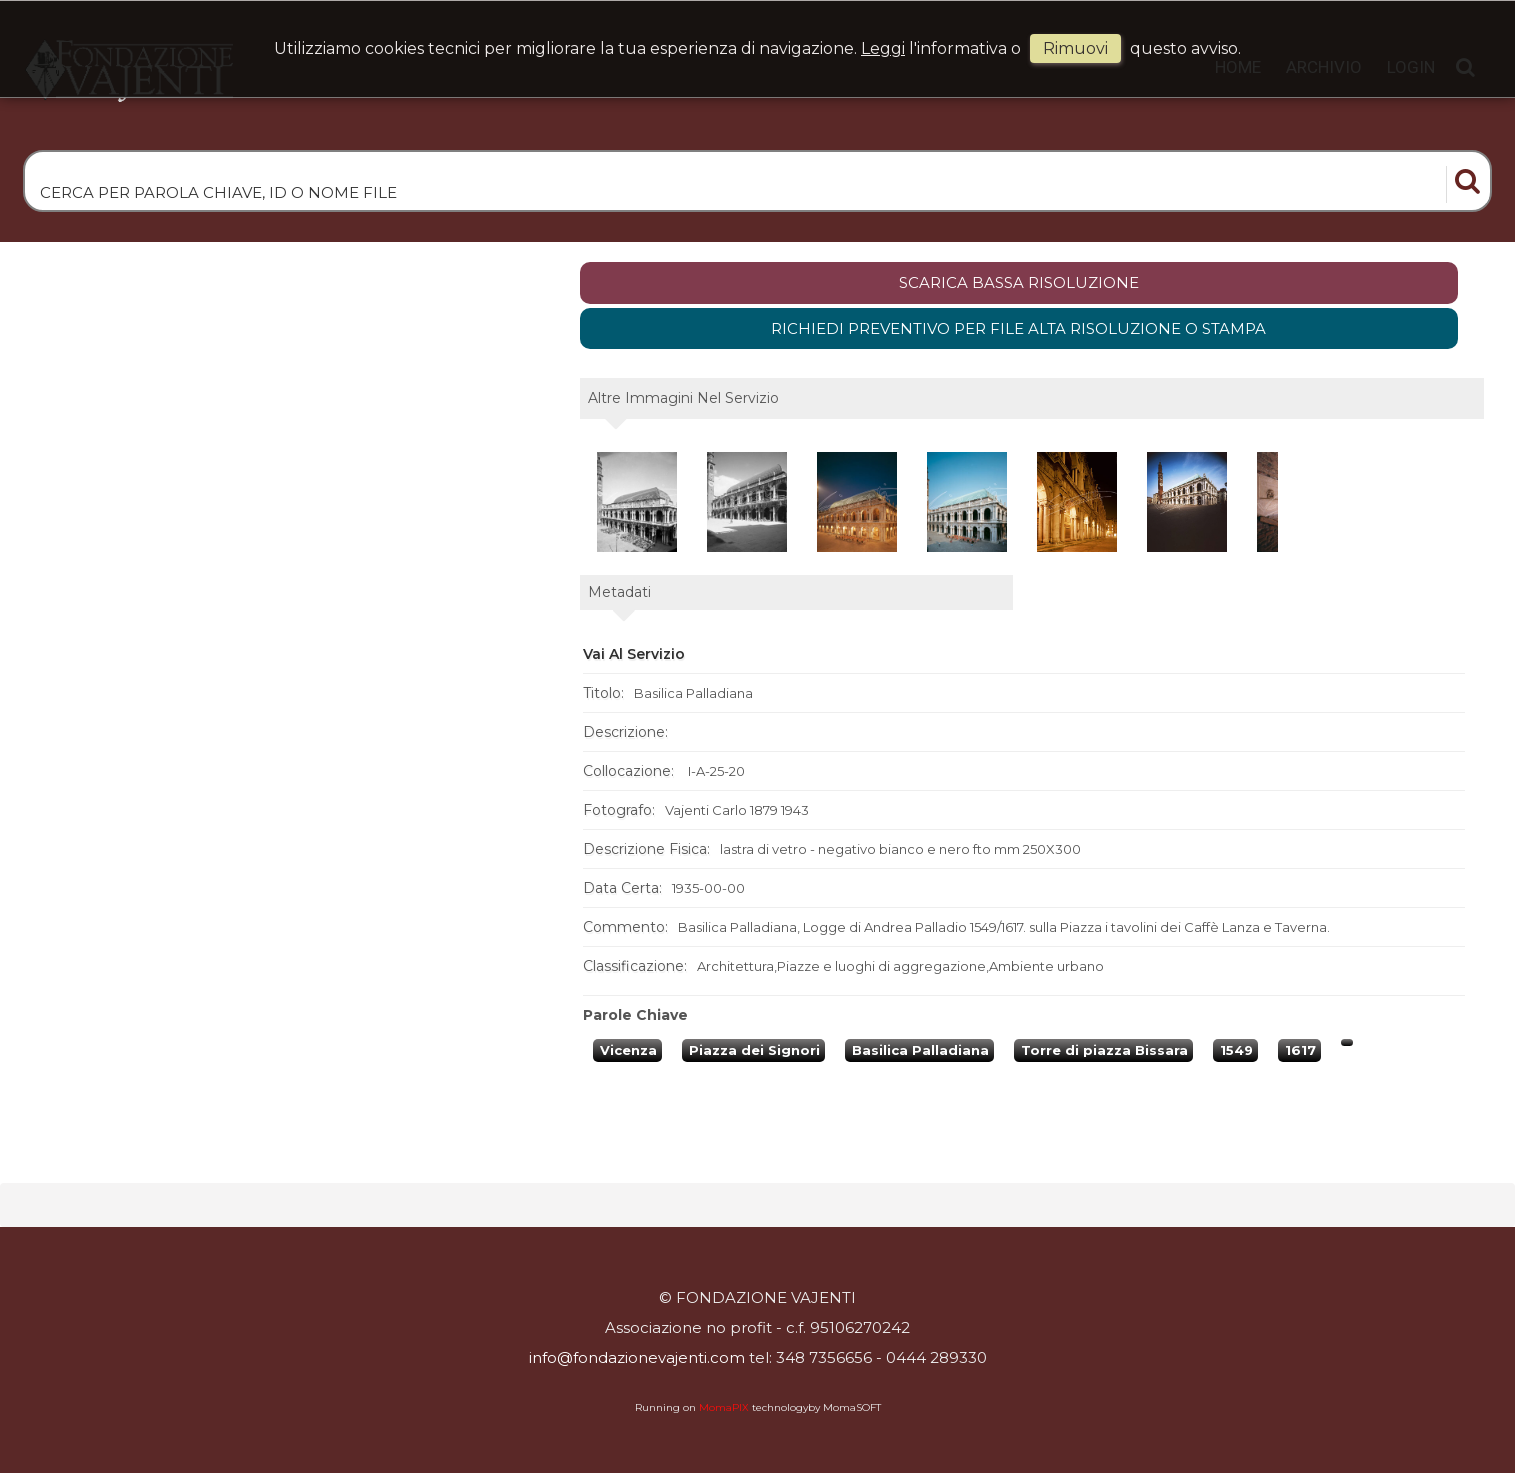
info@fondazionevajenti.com (637, 1357)
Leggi (883, 48)
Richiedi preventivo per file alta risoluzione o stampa (1018, 328)
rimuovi (1075, 48)
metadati (619, 592)
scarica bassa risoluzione (1019, 282)
